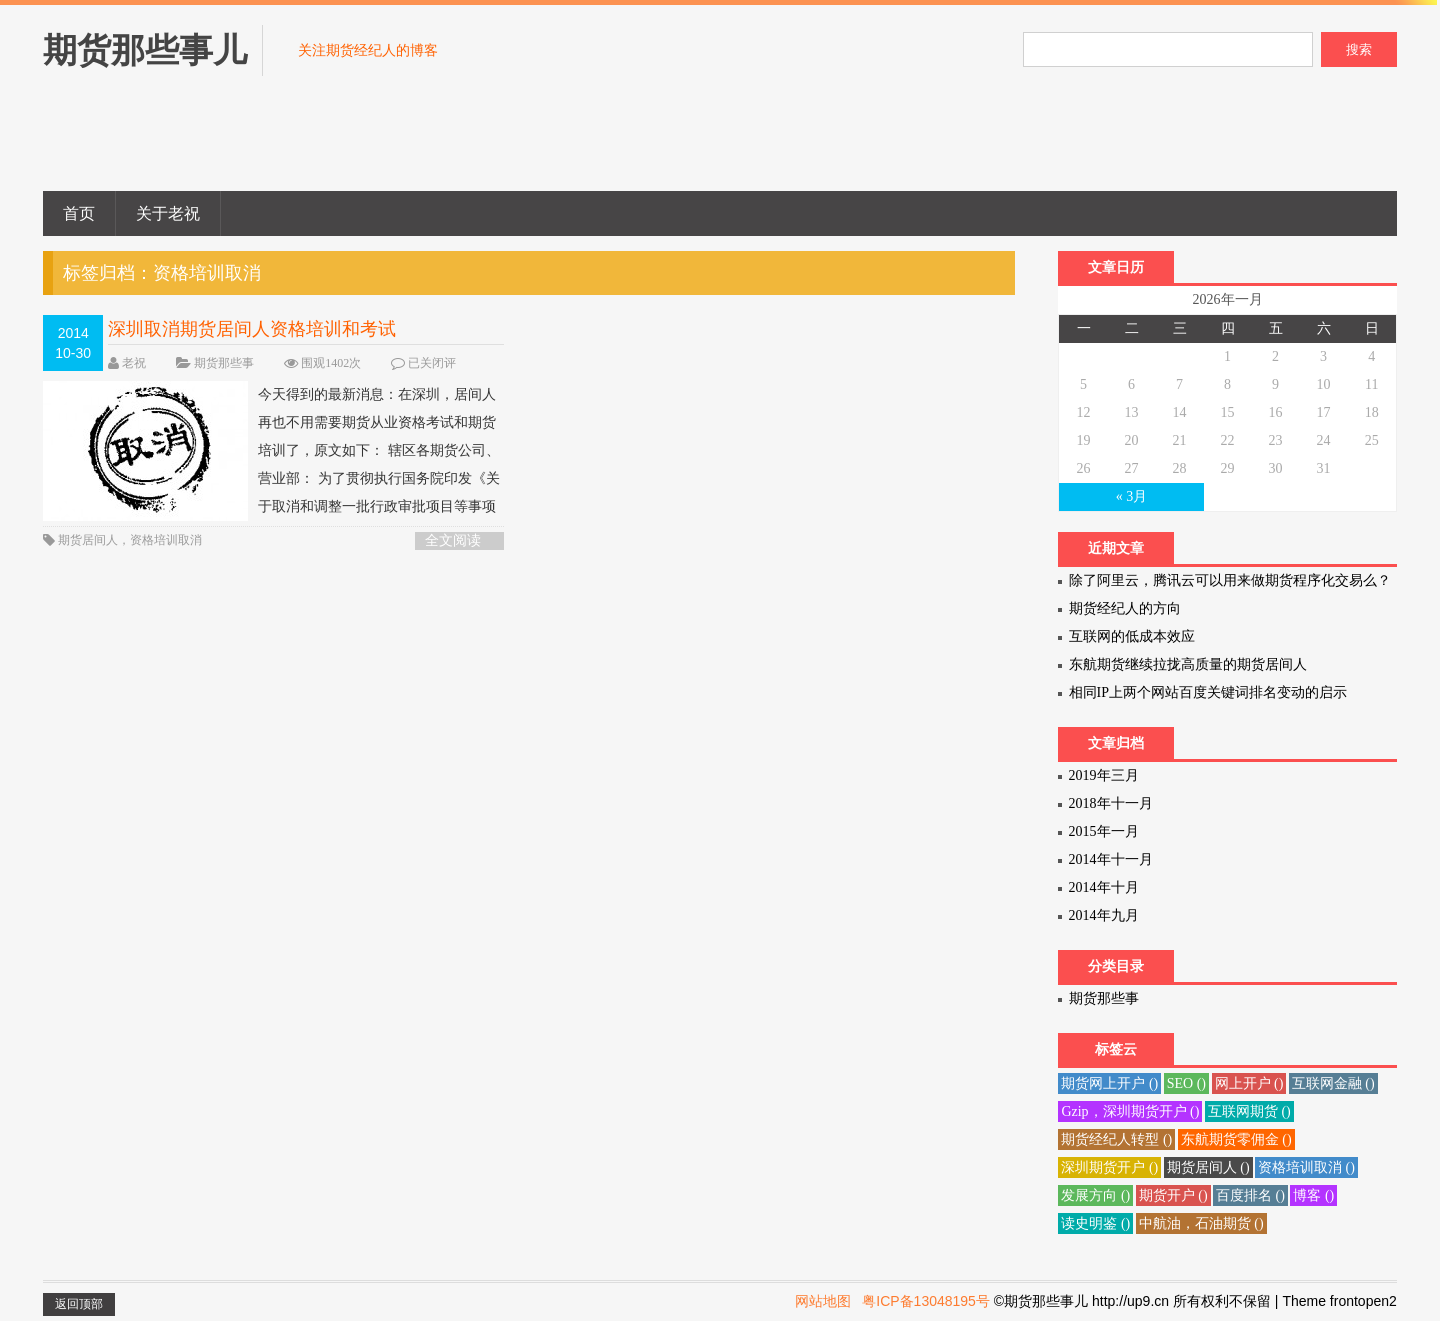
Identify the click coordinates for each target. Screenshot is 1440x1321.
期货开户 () (1173, 1195)
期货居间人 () (1208, 1167)
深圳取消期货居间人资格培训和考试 (252, 329)
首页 (79, 213)
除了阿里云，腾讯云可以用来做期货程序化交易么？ (1230, 580)
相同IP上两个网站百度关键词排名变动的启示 (1208, 692)
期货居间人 (88, 540)
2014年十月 (1104, 887)
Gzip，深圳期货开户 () (1130, 1111)
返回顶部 (79, 1304)
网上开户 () (1249, 1083)
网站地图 (823, 1301)
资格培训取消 (166, 540)
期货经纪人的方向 (1125, 608)
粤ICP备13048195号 (926, 1301)
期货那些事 (224, 363)
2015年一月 (1104, 831)
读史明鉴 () (1095, 1223)
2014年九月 (1104, 915)
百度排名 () (1250, 1195)
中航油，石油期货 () (1201, 1223)
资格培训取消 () (1306, 1167)
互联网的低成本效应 (1132, 636)
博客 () (1313, 1195)
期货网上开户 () (1109, 1083)
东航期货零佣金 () (1236, 1139)
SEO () (1186, 1083)
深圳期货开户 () (1109, 1167)
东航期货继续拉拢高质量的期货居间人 (1188, 664)
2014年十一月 (1111, 859)
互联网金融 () (1333, 1083)
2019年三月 (1104, 775)
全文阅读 (453, 540)
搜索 (1359, 49)
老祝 (134, 363)
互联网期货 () (1249, 1111)
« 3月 (1132, 496)
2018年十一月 (1111, 803)
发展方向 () (1095, 1195)
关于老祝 (168, 213)
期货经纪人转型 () (1116, 1139)
